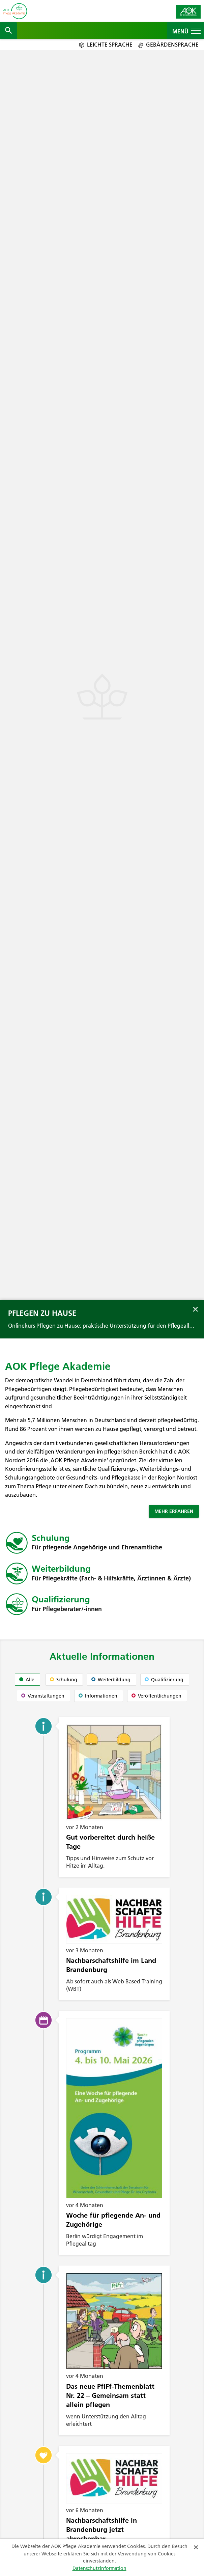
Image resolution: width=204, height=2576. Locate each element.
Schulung (51, 1538)
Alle (26, 1680)
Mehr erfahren (173, 1511)
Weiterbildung (61, 1568)
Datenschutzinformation (99, 2568)
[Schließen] (196, 2546)
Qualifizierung (61, 1599)
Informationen (98, 1696)
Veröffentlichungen (156, 1696)
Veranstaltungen (42, 1696)
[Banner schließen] (195, 1308)
